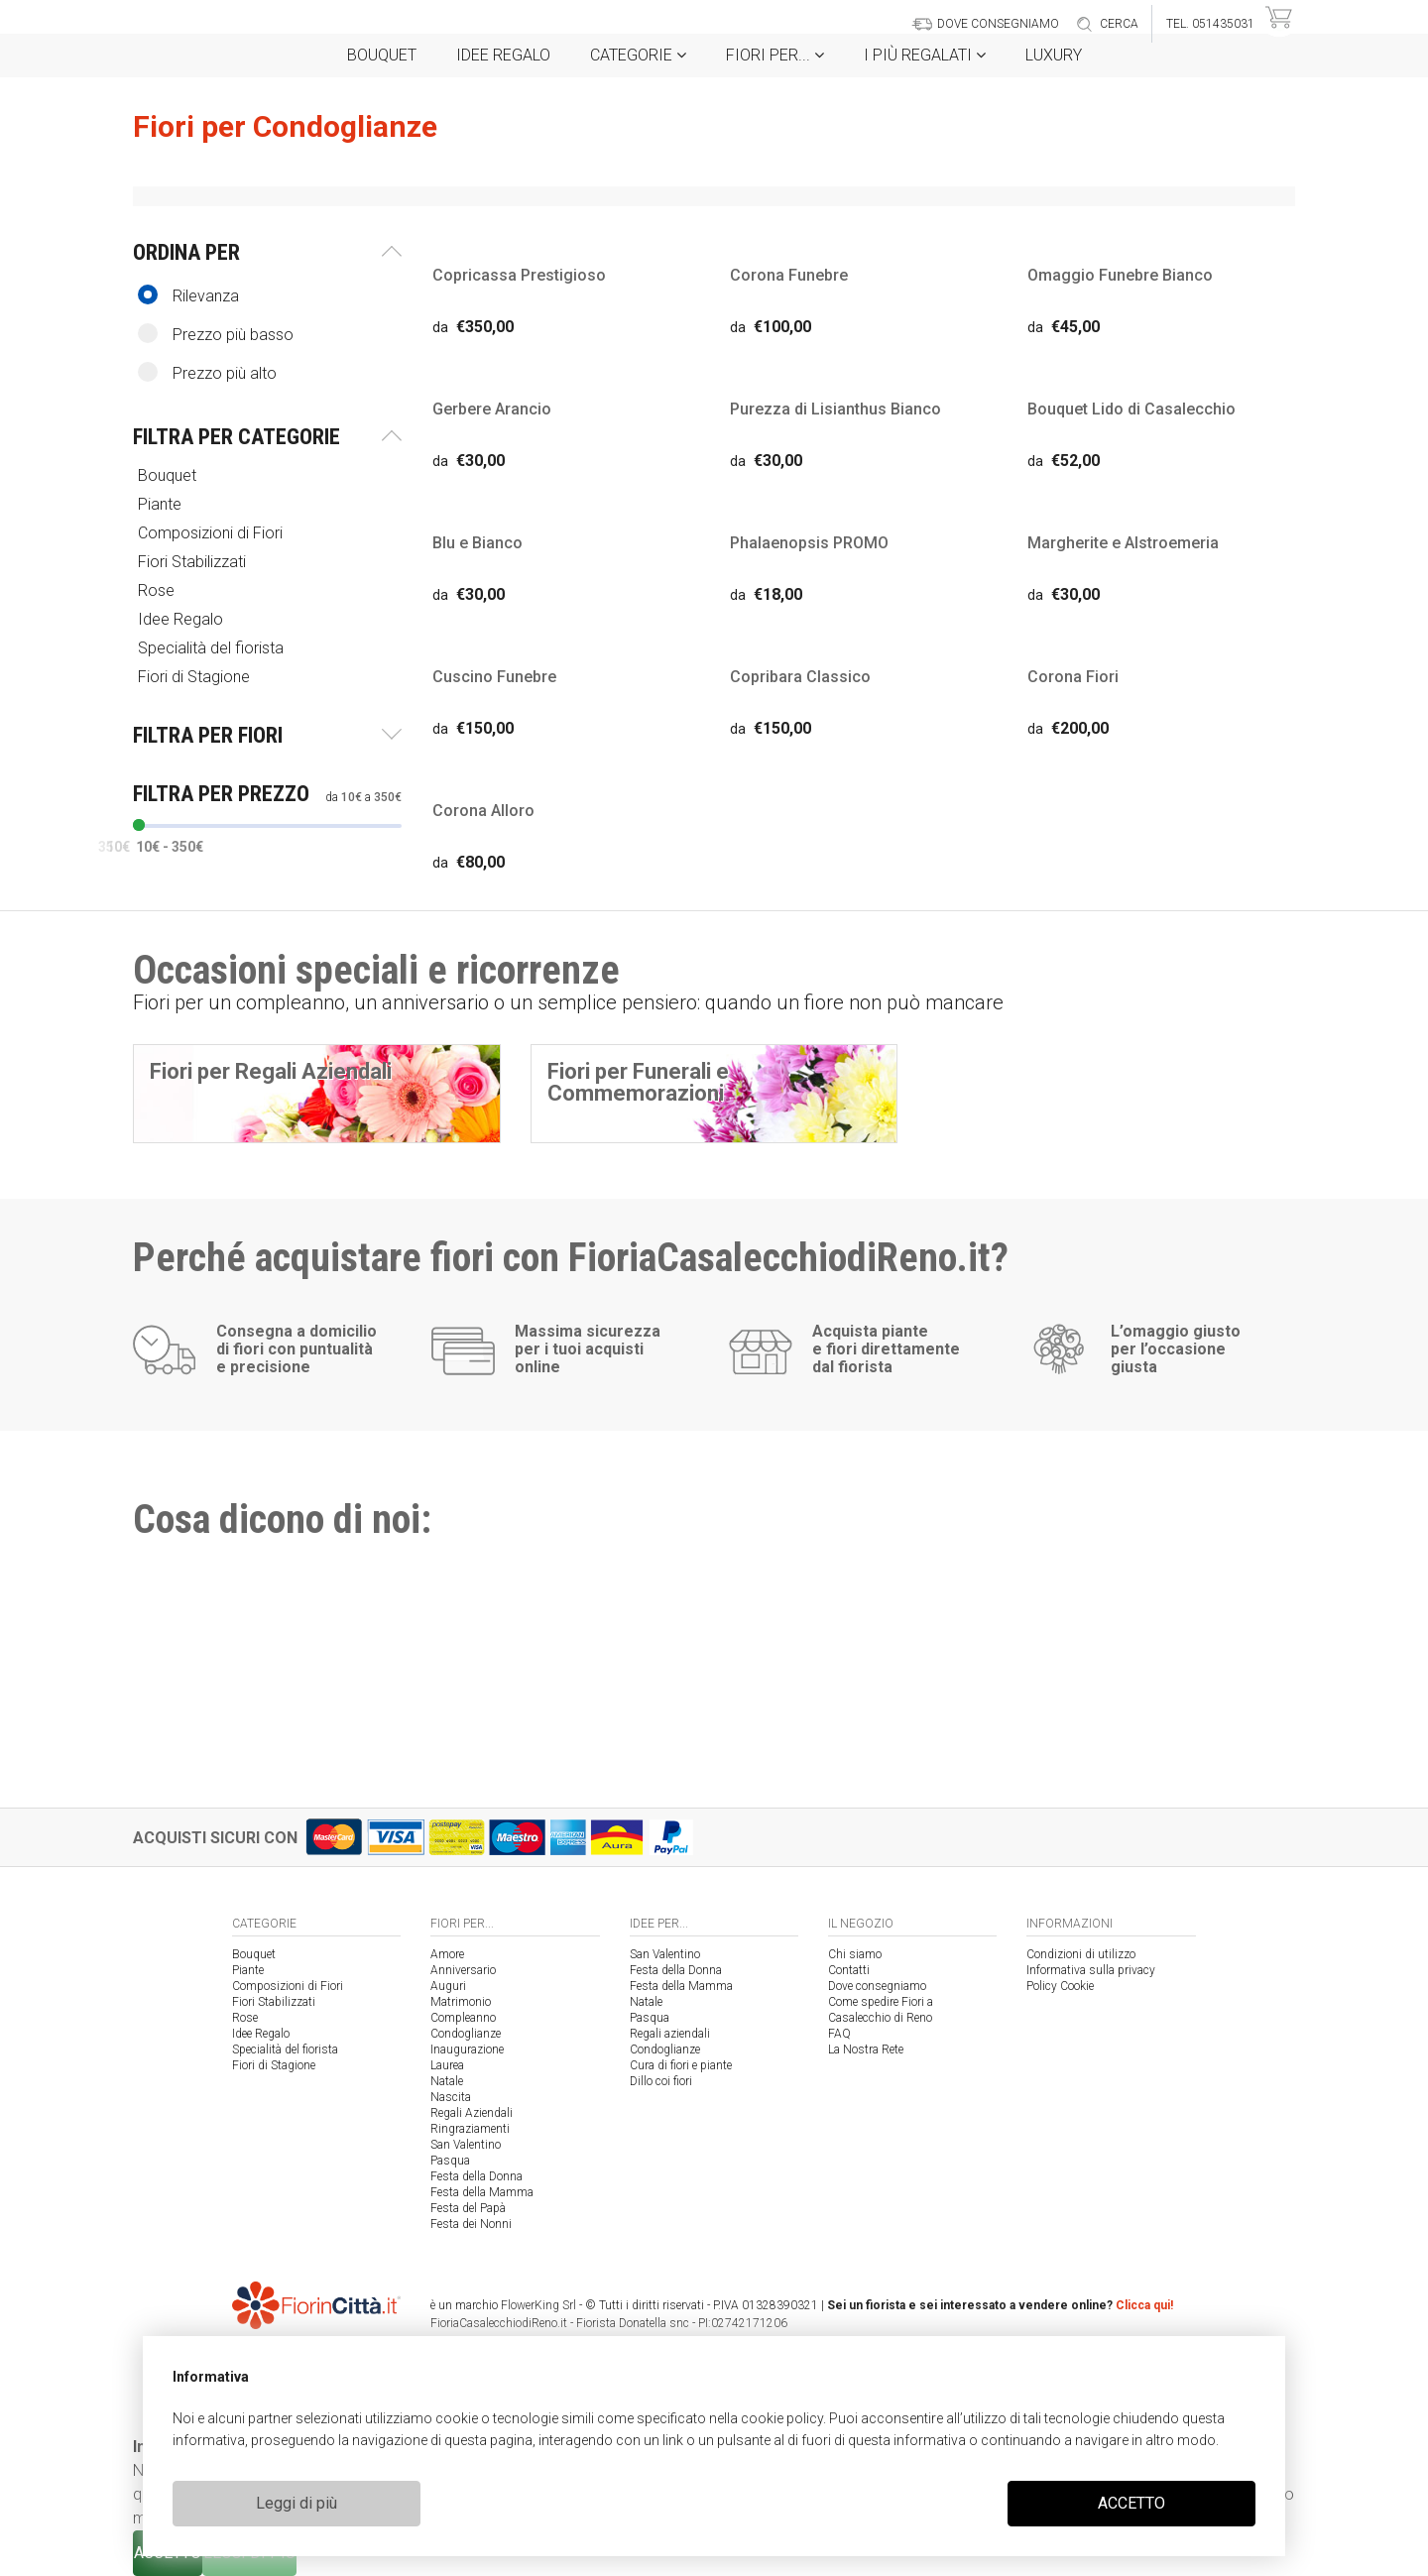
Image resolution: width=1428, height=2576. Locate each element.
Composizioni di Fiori (212, 533)
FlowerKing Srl (538, 2305)
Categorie (638, 55)
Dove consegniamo (877, 1986)
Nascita (450, 2097)
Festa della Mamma (482, 2192)
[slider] (139, 825)
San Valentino (465, 2145)
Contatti (849, 1970)
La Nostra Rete (865, 2049)
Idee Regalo (503, 55)
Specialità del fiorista (213, 648)
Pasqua (450, 2160)
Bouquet (381, 55)
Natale (446, 2081)
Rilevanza (188, 295)
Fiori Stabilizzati (194, 561)
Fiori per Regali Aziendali (271, 1071)
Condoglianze (465, 2034)
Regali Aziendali (471, 2113)
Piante (161, 504)
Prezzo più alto (207, 372)
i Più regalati (925, 55)
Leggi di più (296, 2503)
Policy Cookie (1060, 1986)
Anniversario (463, 1970)
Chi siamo (855, 1954)
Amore (447, 1954)
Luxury (1053, 55)
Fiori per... (775, 55)
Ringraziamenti (470, 2129)
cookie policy (782, 2418)
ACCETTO (1131, 2503)
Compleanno (463, 2018)
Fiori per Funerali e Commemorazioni (638, 1082)
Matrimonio (460, 2002)
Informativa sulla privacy (1090, 1970)
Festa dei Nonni (471, 2224)
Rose (158, 590)
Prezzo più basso (216, 333)
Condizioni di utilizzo (1080, 1954)
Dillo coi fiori (661, 2081)
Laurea (447, 2065)
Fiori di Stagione (196, 676)
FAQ (839, 2034)
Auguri (448, 1986)
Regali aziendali (670, 2034)
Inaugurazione (467, 2049)
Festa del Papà (468, 2208)
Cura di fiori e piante (681, 2065)
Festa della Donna (476, 2176)
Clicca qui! (1144, 2305)
